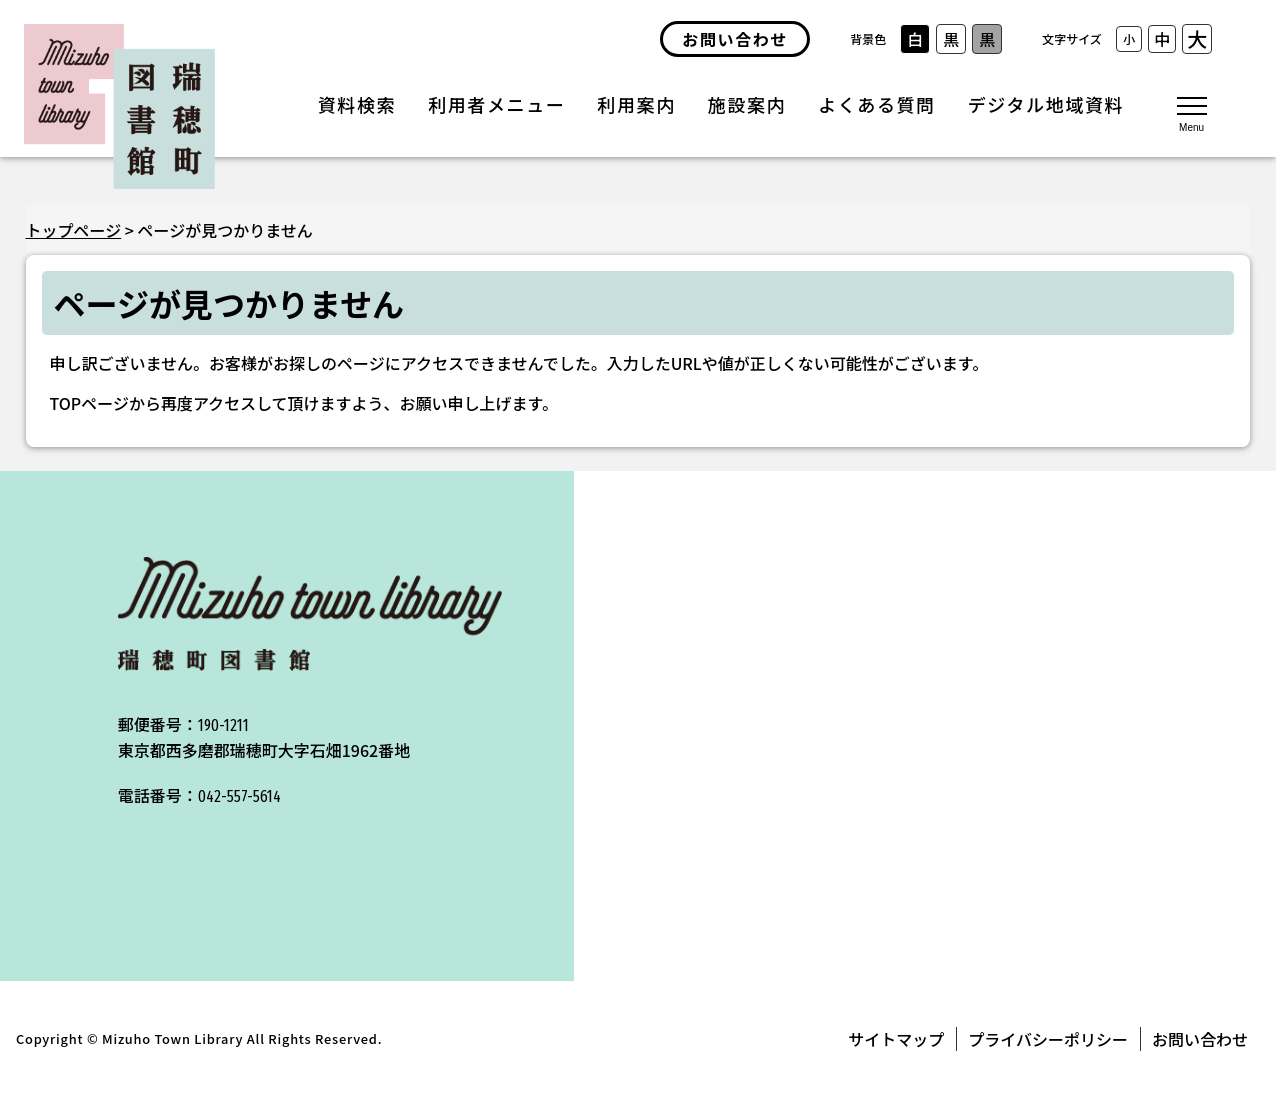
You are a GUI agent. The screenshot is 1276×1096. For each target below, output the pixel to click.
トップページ (74, 230)
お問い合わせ (1200, 1039)
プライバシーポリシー (1048, 1039)
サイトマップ (896, 1039)
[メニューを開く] (1192, 113)
